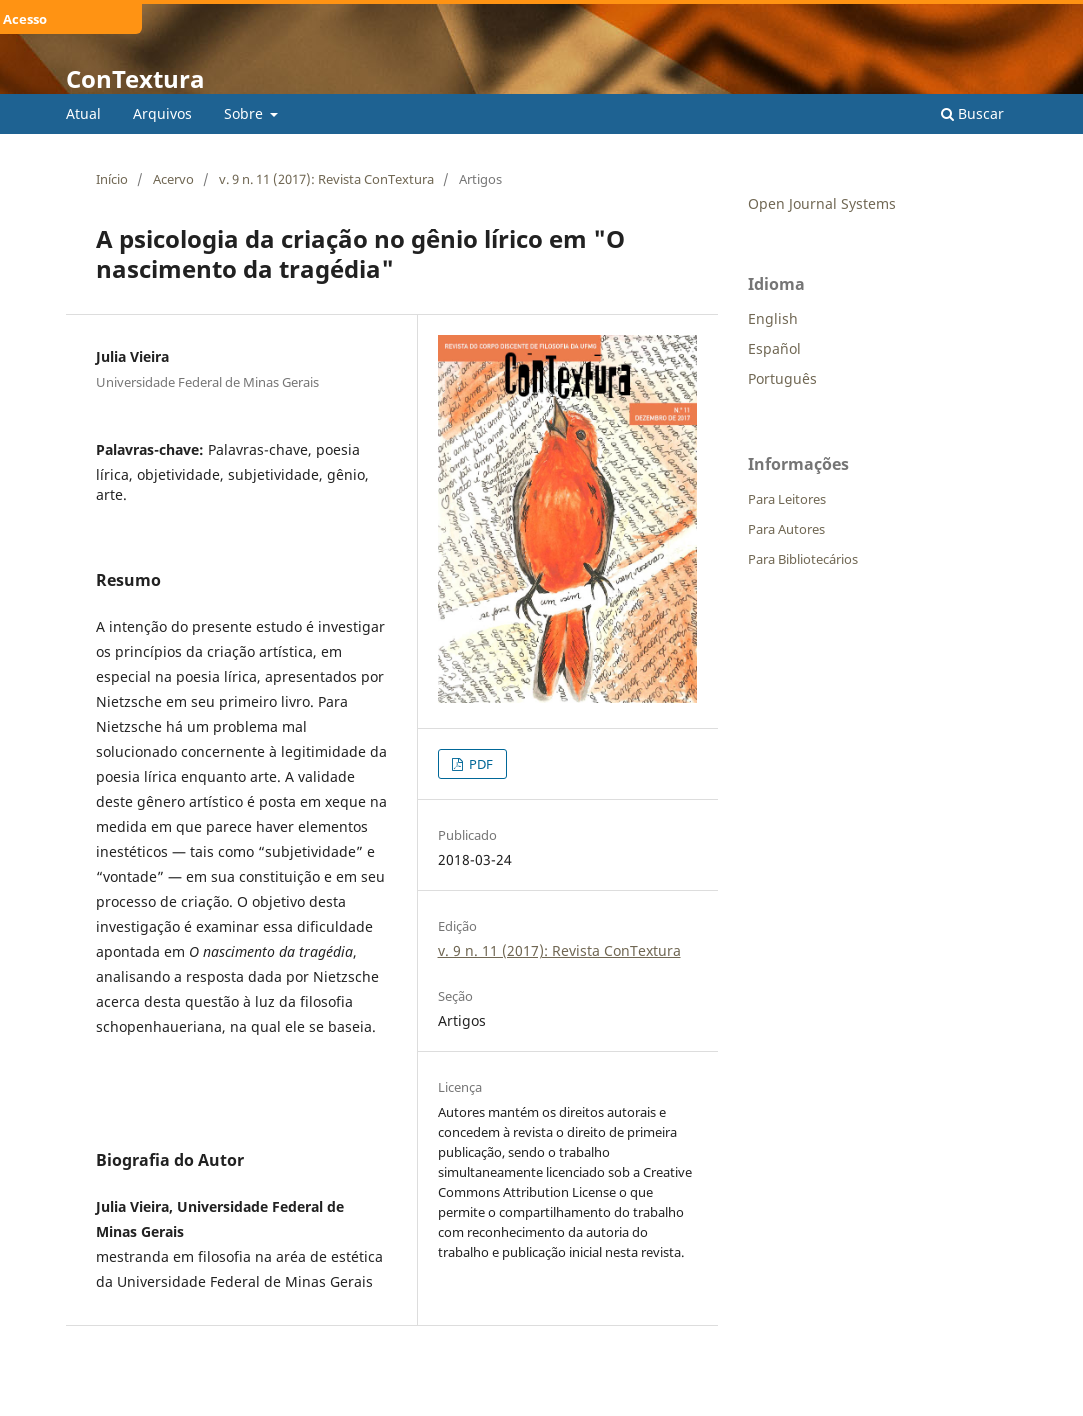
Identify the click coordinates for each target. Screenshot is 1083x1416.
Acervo (173, 179)
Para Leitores (787, 499)
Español (774, 348)
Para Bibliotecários (803, 559)
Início (112, 179)
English (773, 318)
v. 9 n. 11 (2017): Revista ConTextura (326, 179)
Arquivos (162, 113)
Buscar (972, 113)
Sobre (245, 113)
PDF (479, 764)
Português (782, 378)
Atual (83, 113)
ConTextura (135, 78)
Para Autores (786, 529)
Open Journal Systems (822, 203)
